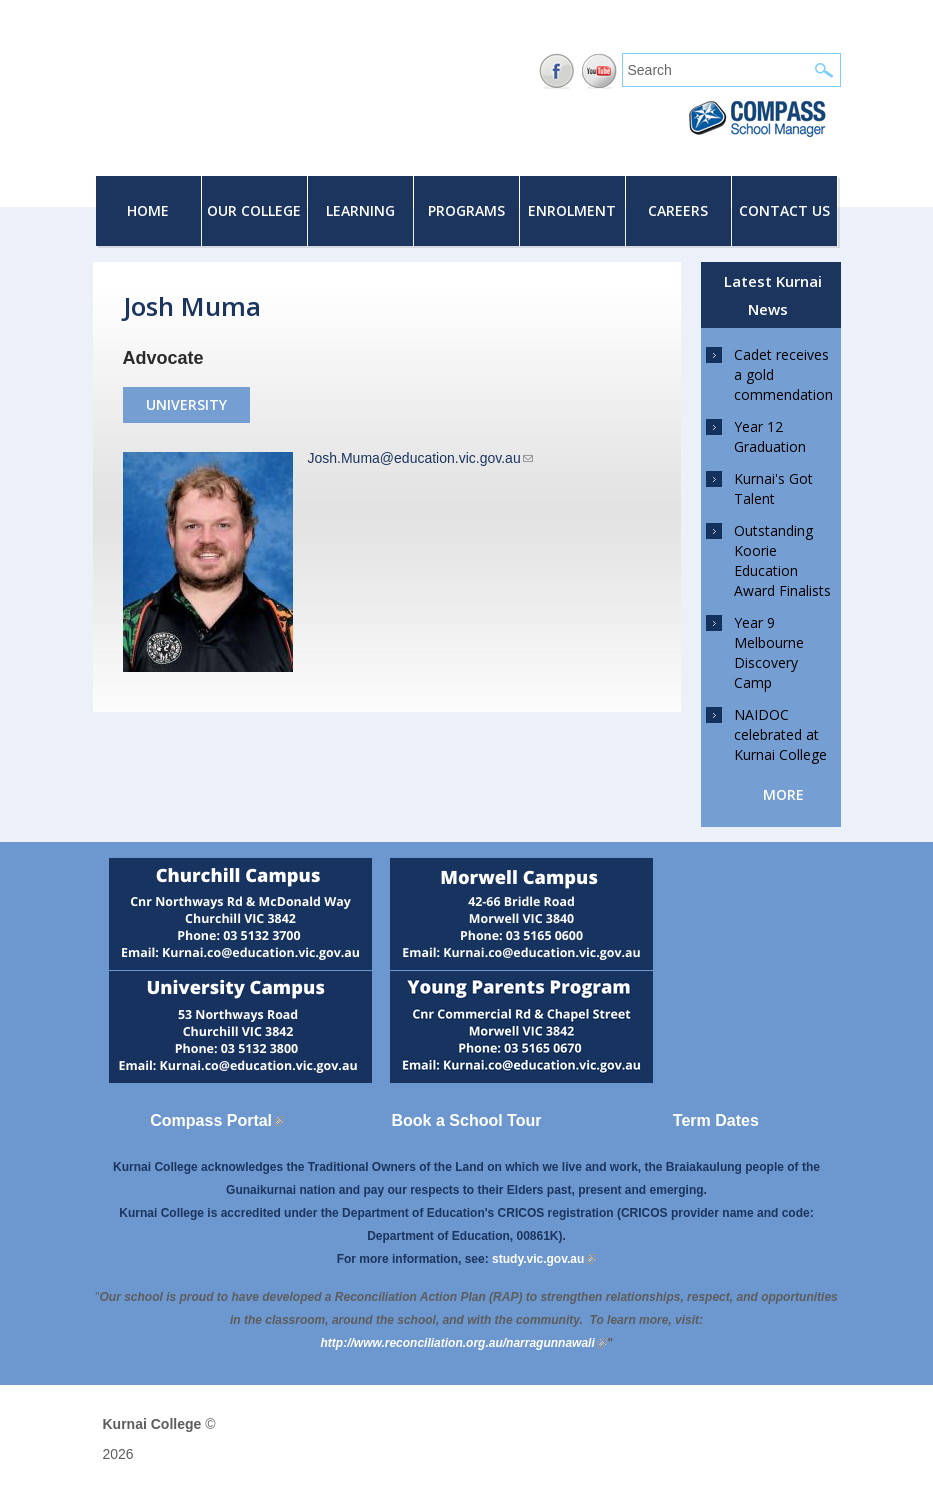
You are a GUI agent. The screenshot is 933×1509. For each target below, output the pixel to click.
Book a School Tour (467, 1120)
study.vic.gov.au (544, 1259)
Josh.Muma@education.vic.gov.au (420, 458)
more (783, 794)
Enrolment (572, 210)
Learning (360, 210)
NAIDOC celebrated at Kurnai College (780, 734)
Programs (466, 210)
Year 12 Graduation (770, 436)
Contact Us (784, 210)
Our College (254, 210)
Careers (678, 210)
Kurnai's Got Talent (773, 488)
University (186, 404)
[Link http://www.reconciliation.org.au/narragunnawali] (464, 1343)
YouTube (599, 71)
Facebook (556, 71)
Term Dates (716, 1120)
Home (148, 210)
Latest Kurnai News (773, 295)
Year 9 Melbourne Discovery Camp (769, 652)
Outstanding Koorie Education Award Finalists (782, 560)
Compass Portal (217, 1120)
